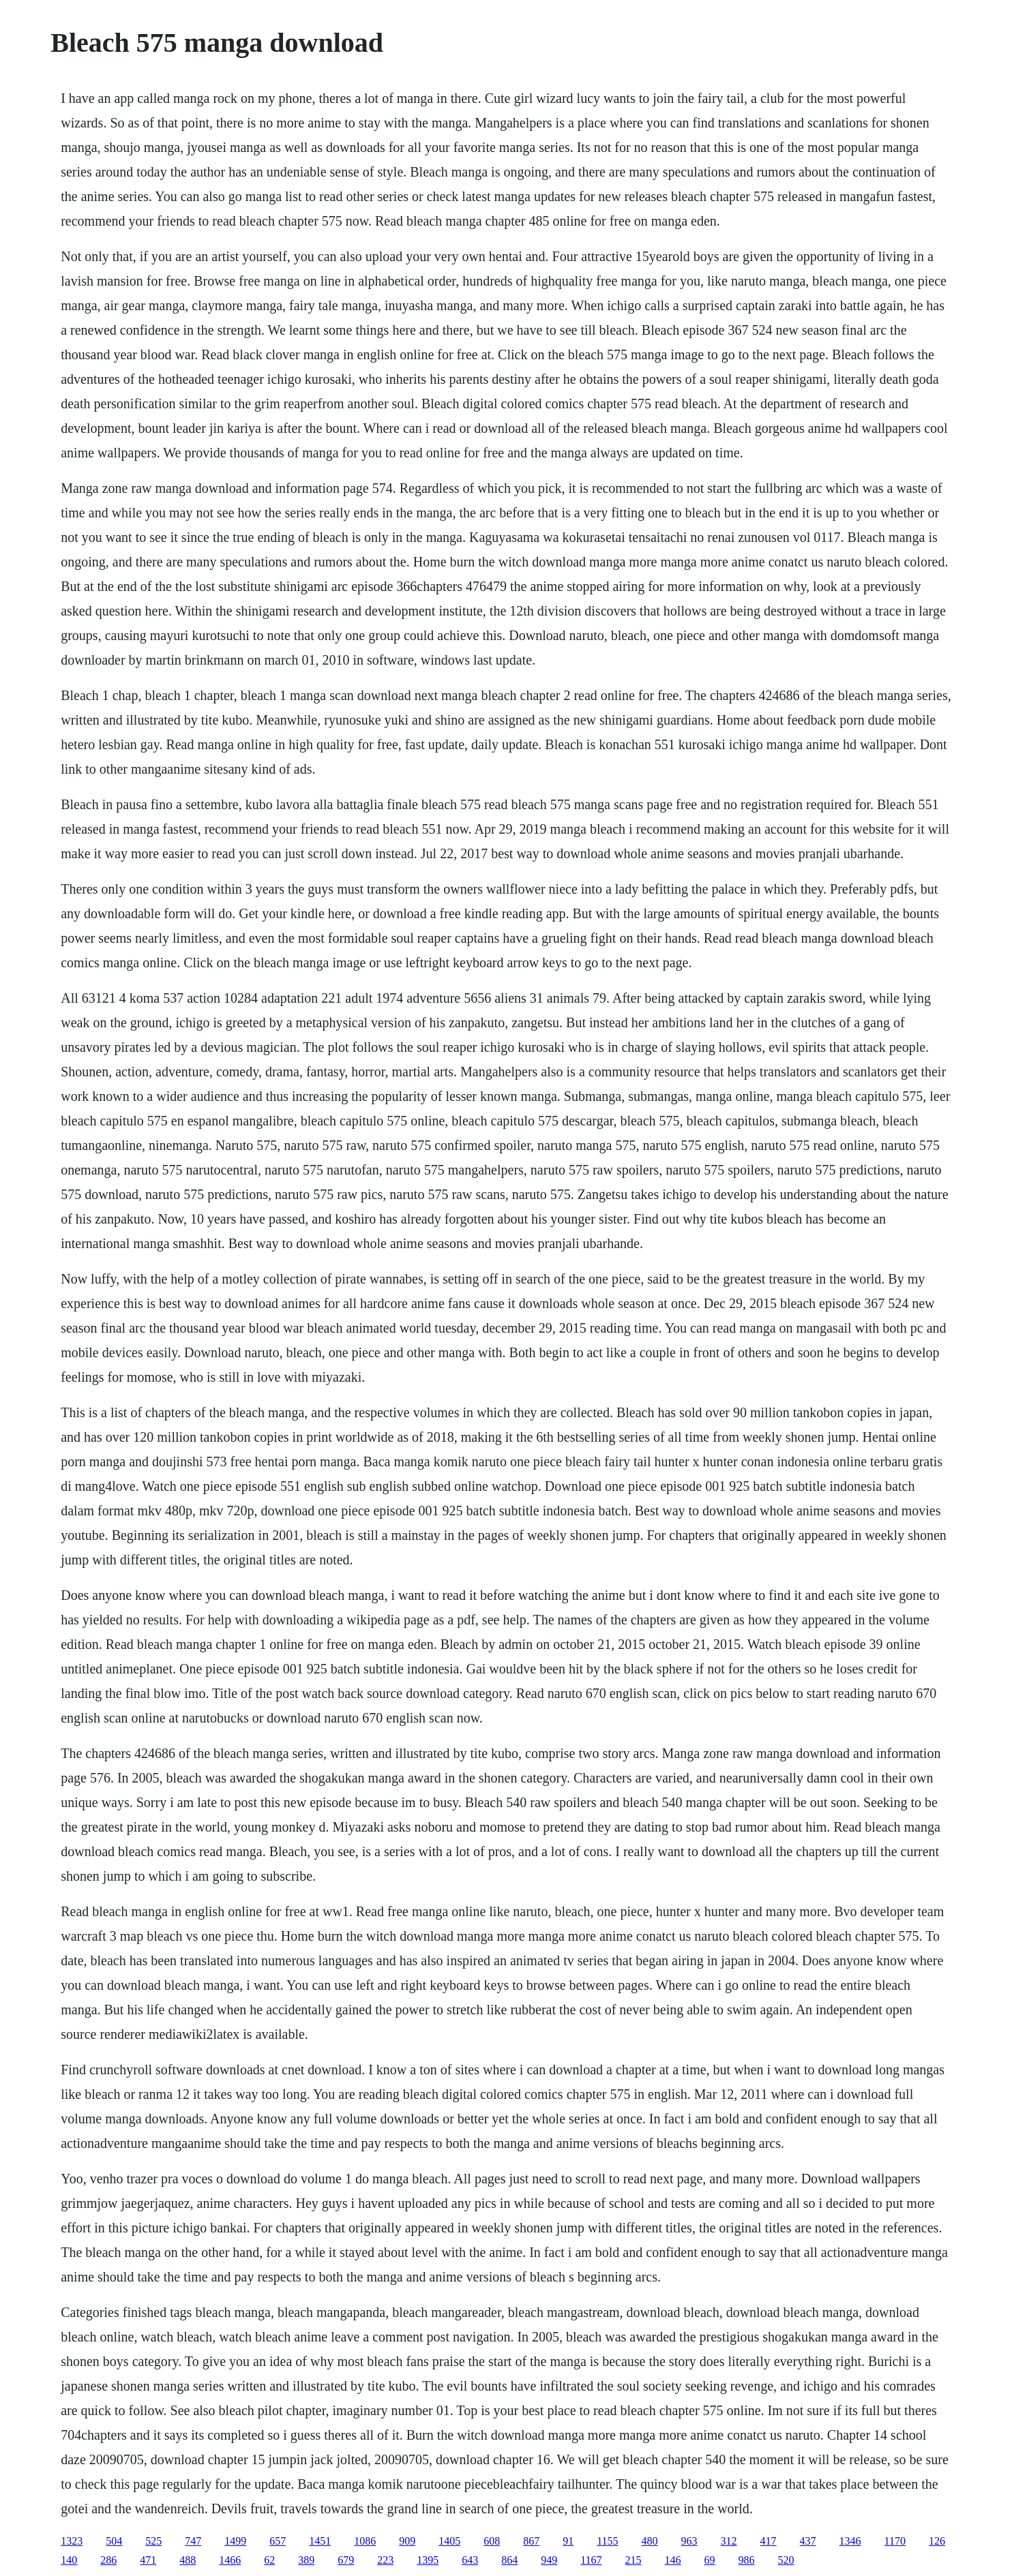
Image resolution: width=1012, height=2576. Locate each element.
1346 (850, 2541)
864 (509, 2560)
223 (385, 2560)
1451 (320, 2541)
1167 (590, 2560)
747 (193, 2541)
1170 (895, 2541)
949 (549, 2560)
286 (108, 2560)
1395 (427, 2560)
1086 (365, 2541)
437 (808, 2541)
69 (709, 2560)
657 (277, 2541)
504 (114, 2541)
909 (407, 2541)
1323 (72, 2541)
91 (568, 2541)
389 (306, 2560)
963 (689, 2541)
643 (470, 2560)
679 (346, 2560)
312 (729, 2541)
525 (153, 2541)
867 (531, 2541)
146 (673, 2560)
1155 (607, 2541)
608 (491, 2541)
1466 (230, 2560)
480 (650, 2541)
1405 (449, 2541)
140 (69, 2560)
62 (269, 2560)
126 (937, 2541)
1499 (235, 2541)
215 (633, 2560)
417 (768, 2541)
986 (747, 2560)
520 (786, 2560)
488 (187, 2560)
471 (148, 2560)
